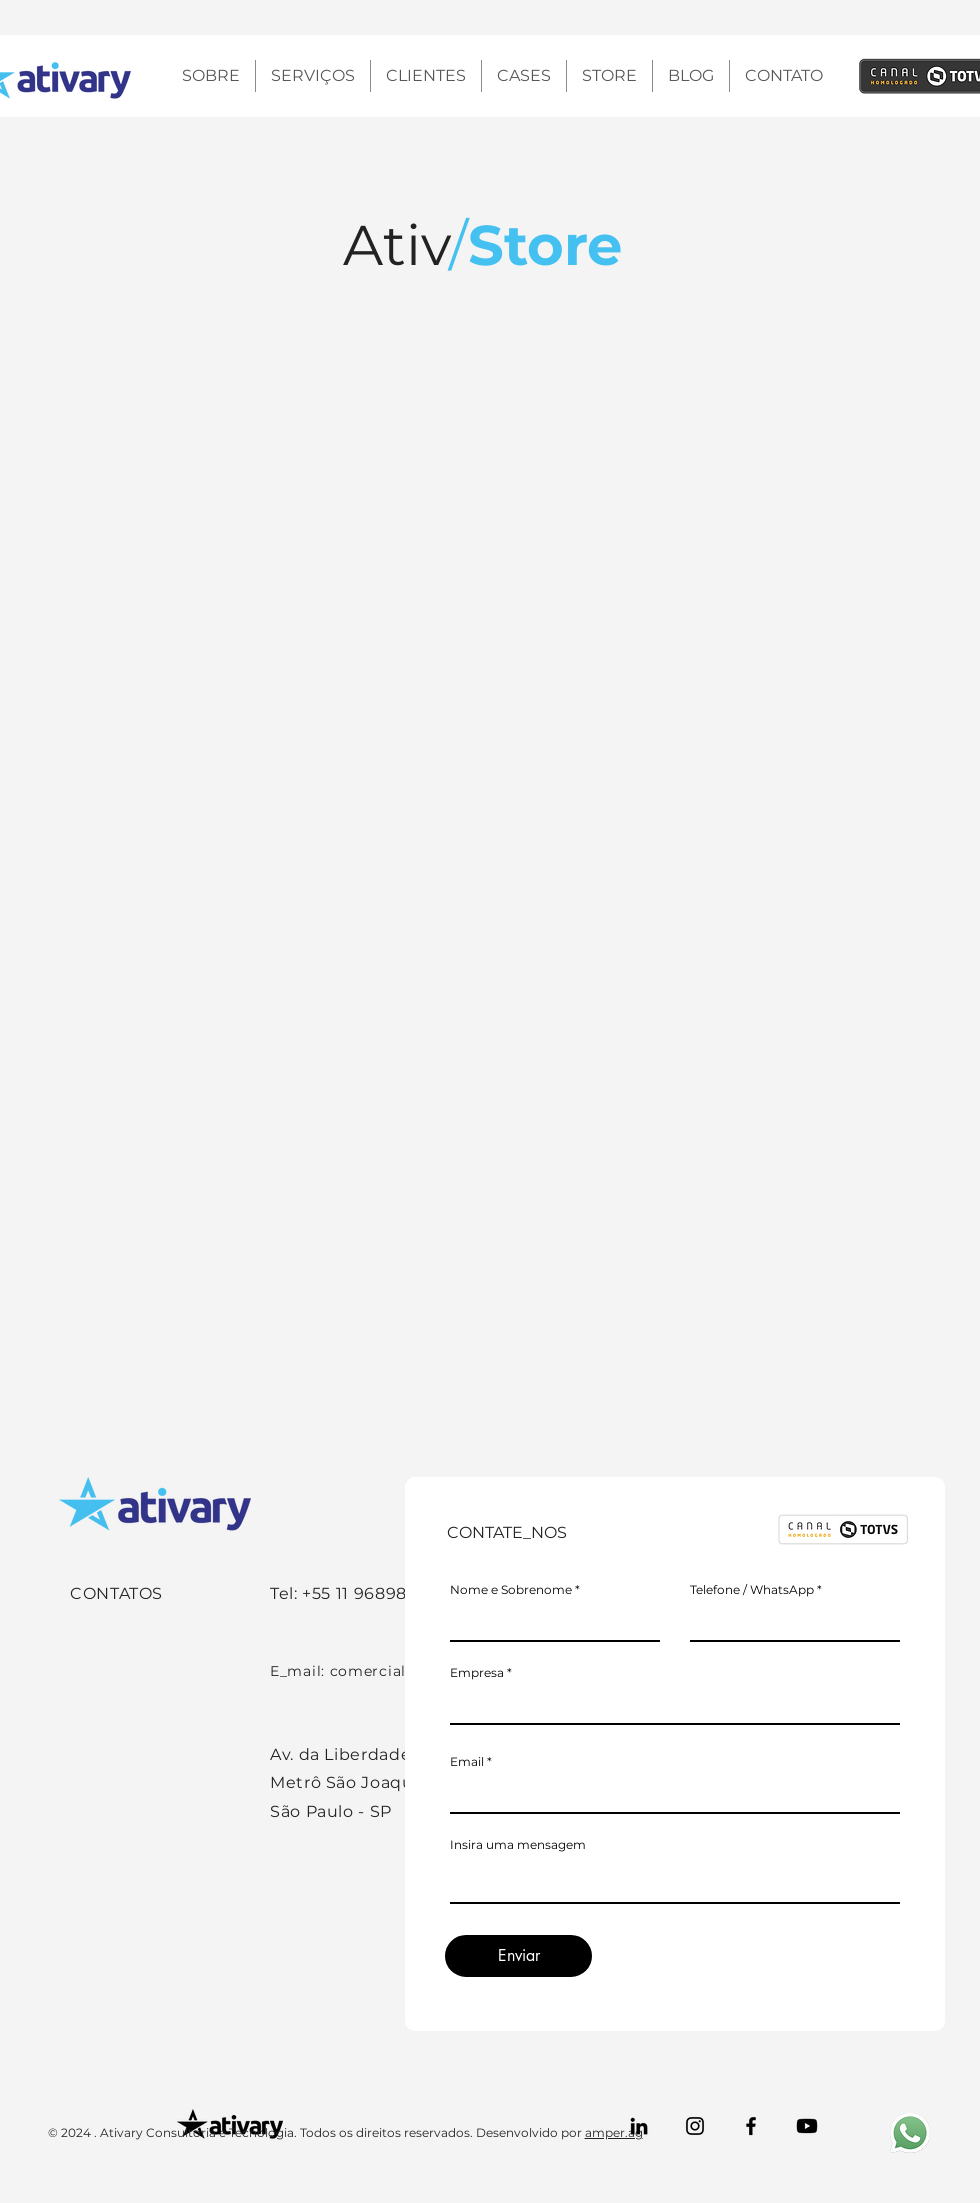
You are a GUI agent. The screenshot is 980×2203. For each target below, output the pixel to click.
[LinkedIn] (639, 2126)
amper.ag (614, 2132)
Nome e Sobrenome (511, 1590)
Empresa (477, 1673)
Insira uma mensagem (518, 1845)
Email (467, 1762)
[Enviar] (518, 1956)
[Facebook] (751, 2126)
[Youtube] (807, 2126)
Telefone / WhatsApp (752, 1590)
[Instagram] (695, 2126)
